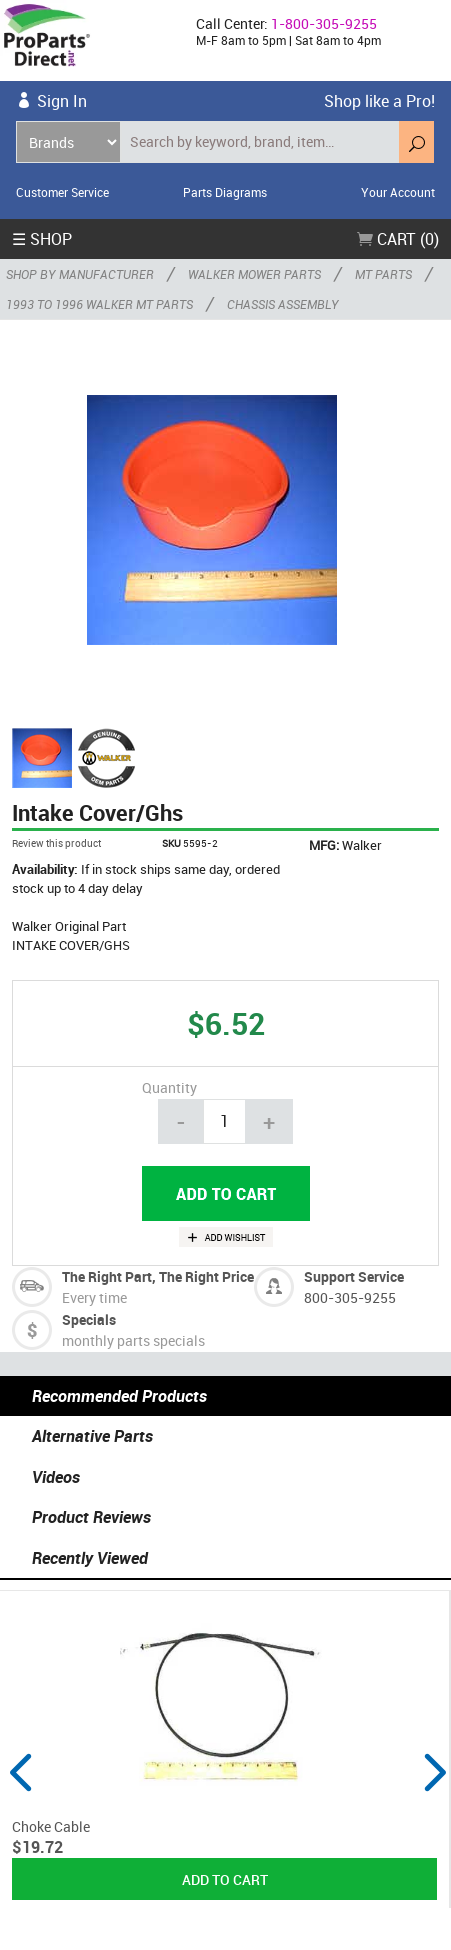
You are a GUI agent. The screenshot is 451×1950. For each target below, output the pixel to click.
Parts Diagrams (225, 192)
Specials (89, 1319)
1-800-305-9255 (324, 23)
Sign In (62, 101)
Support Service (354, 1276)
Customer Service (62, 192)
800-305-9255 (350, 1297)
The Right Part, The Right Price (158, 1276)
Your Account (398, 192)
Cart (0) (398, 239)
